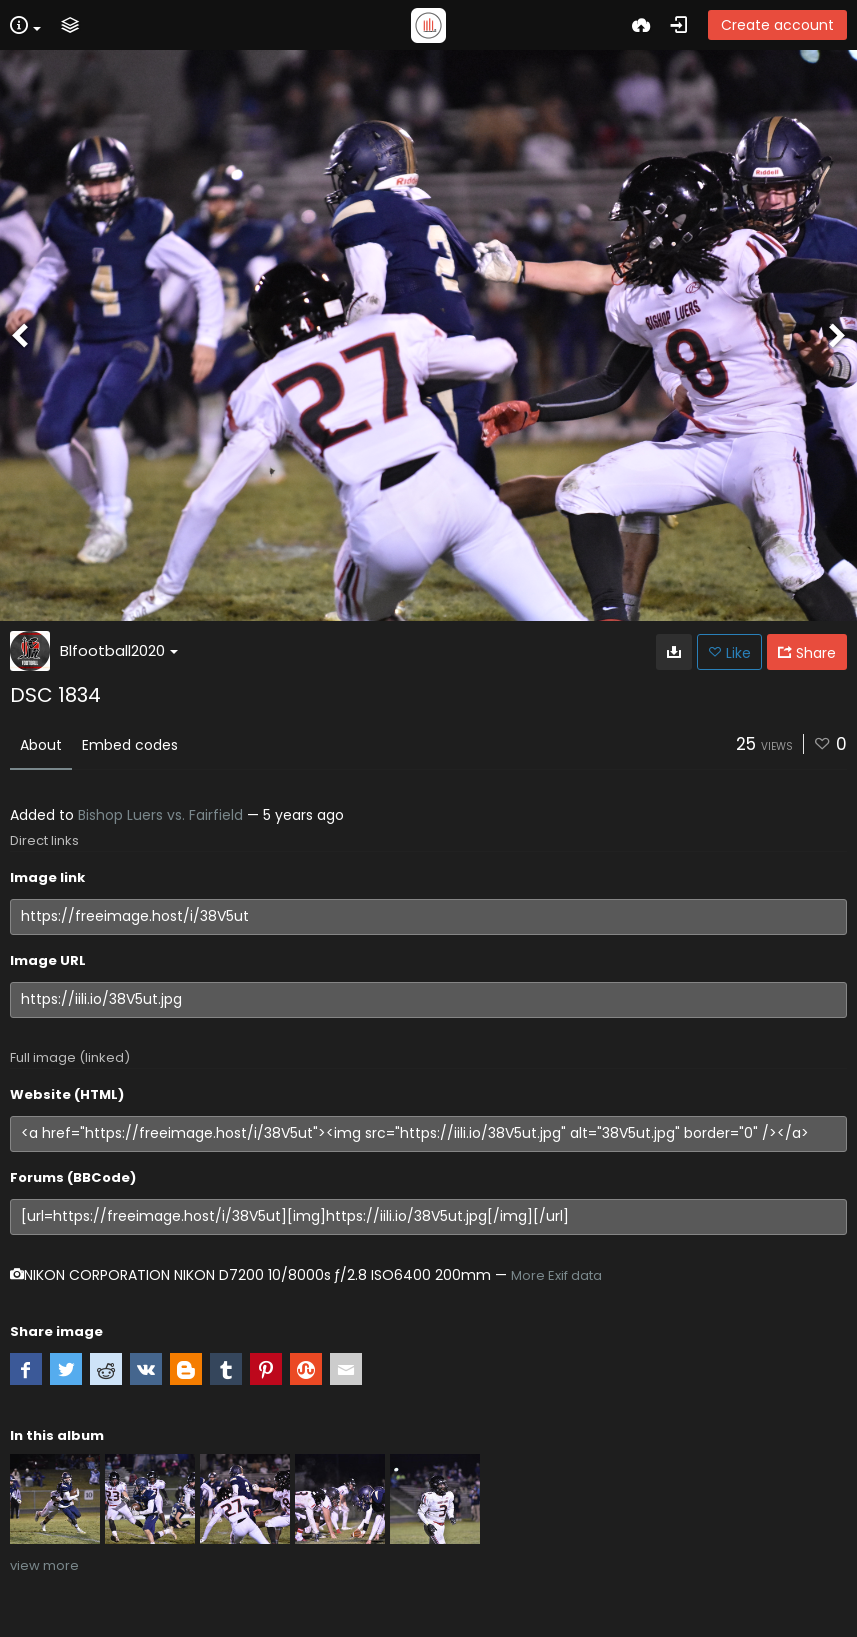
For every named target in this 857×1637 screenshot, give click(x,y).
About (41, 745)
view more (44, 1565)
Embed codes (130, 745)
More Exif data (556, 1275)
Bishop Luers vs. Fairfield (160, 815)
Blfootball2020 (119, 650)
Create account (777, 25)
